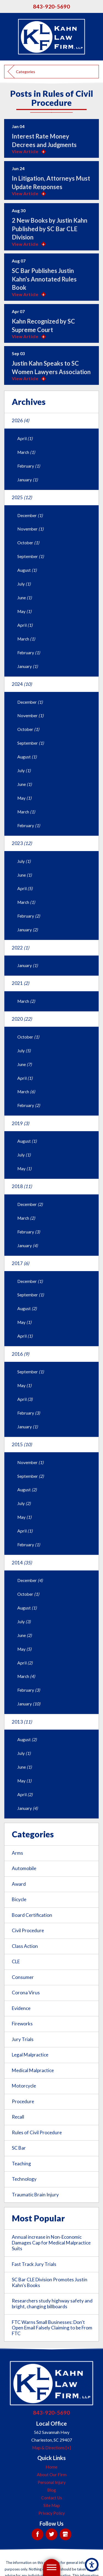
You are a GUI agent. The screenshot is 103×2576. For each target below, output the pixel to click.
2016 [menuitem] (20, 1354)
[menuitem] (51, 2467)
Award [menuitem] (19, 1884)
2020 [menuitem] (22, 1019)
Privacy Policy (51, 2513)
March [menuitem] (26, 452)
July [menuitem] (24, 583)
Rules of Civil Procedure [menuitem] (37, 2132)
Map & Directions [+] (51, 2447)
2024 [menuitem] (22, 684)
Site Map (51, 2505)
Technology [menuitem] (24, 2179)
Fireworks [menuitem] (22, 2023)
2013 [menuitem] (22, 1722)
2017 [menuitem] (20, 1263)
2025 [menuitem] (22, 497)
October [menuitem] (28, 542)
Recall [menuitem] (18, 2117)
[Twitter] (51, 2534)
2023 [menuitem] (22, 843)
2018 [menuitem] (22, 1186)
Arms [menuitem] (17, 1853)
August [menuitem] (27, 570)
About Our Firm (51, 2474)
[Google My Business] (65, 2534)
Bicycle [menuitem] (19, 1899)
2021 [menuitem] (20, 983)
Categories (25, 71)
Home (51, 2466)
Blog (51, 2489)
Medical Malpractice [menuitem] (33, 2070)
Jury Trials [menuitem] (23, 2039)
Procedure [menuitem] (23, 2101)
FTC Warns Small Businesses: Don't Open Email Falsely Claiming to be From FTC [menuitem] (52, 2328)
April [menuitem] (25, 438)
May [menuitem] (24, 611)
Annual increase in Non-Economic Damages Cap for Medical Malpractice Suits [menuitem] (51, 2242)
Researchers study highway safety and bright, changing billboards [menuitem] (52, 2303)
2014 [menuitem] (22, 1563)
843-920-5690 (51, 6)
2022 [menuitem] (20, 948)
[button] (92, 2565)
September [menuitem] (30, 556)
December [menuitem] (30, 515)
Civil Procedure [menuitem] (28, 1930)
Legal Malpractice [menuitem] (30, 2055)
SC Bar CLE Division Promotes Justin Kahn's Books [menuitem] (49, 2282)
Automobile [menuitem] (24, 1868)
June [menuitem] (24, 597)
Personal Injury (52, 2482)
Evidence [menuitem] (21, 2008)
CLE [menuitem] (16, 1961)
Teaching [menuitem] (21, 2163)
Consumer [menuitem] (23, 1977)
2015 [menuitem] (22, 1444)
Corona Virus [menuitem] (26, 1992)
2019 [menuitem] (20, 1123)
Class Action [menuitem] (25, 1946)
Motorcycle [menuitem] (24, 2086)
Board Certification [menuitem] (32, 1915)
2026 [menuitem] (20, 420)
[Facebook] (37, 2534)
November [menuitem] (30, 528)
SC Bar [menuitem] (19, 2148)
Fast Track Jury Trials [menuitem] (34, 2264)
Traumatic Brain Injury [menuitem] (35, 2194)
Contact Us (51, 2497)
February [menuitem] (28, 465)
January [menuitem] (27, 479)
